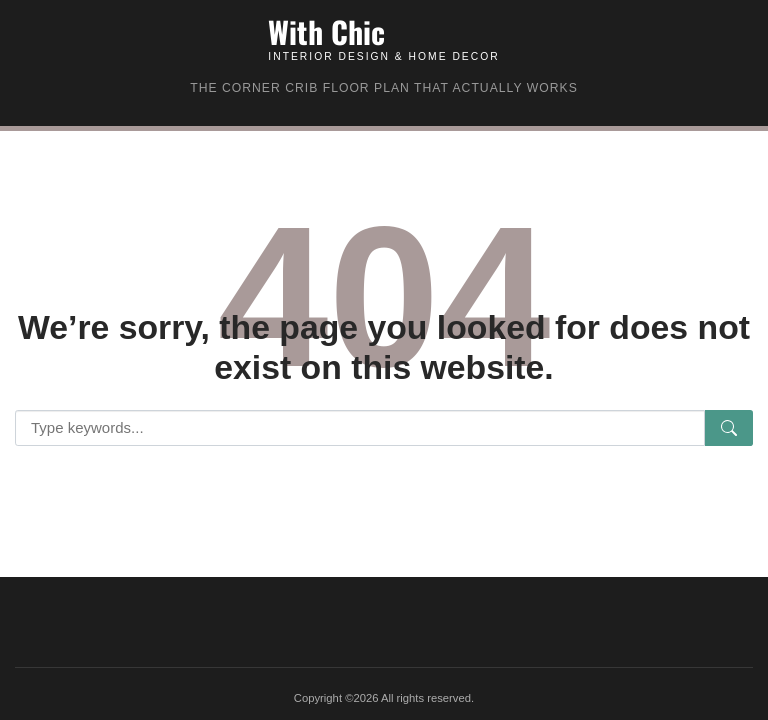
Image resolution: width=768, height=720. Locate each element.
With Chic (326, 31)
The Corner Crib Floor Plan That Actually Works (384, 88)
